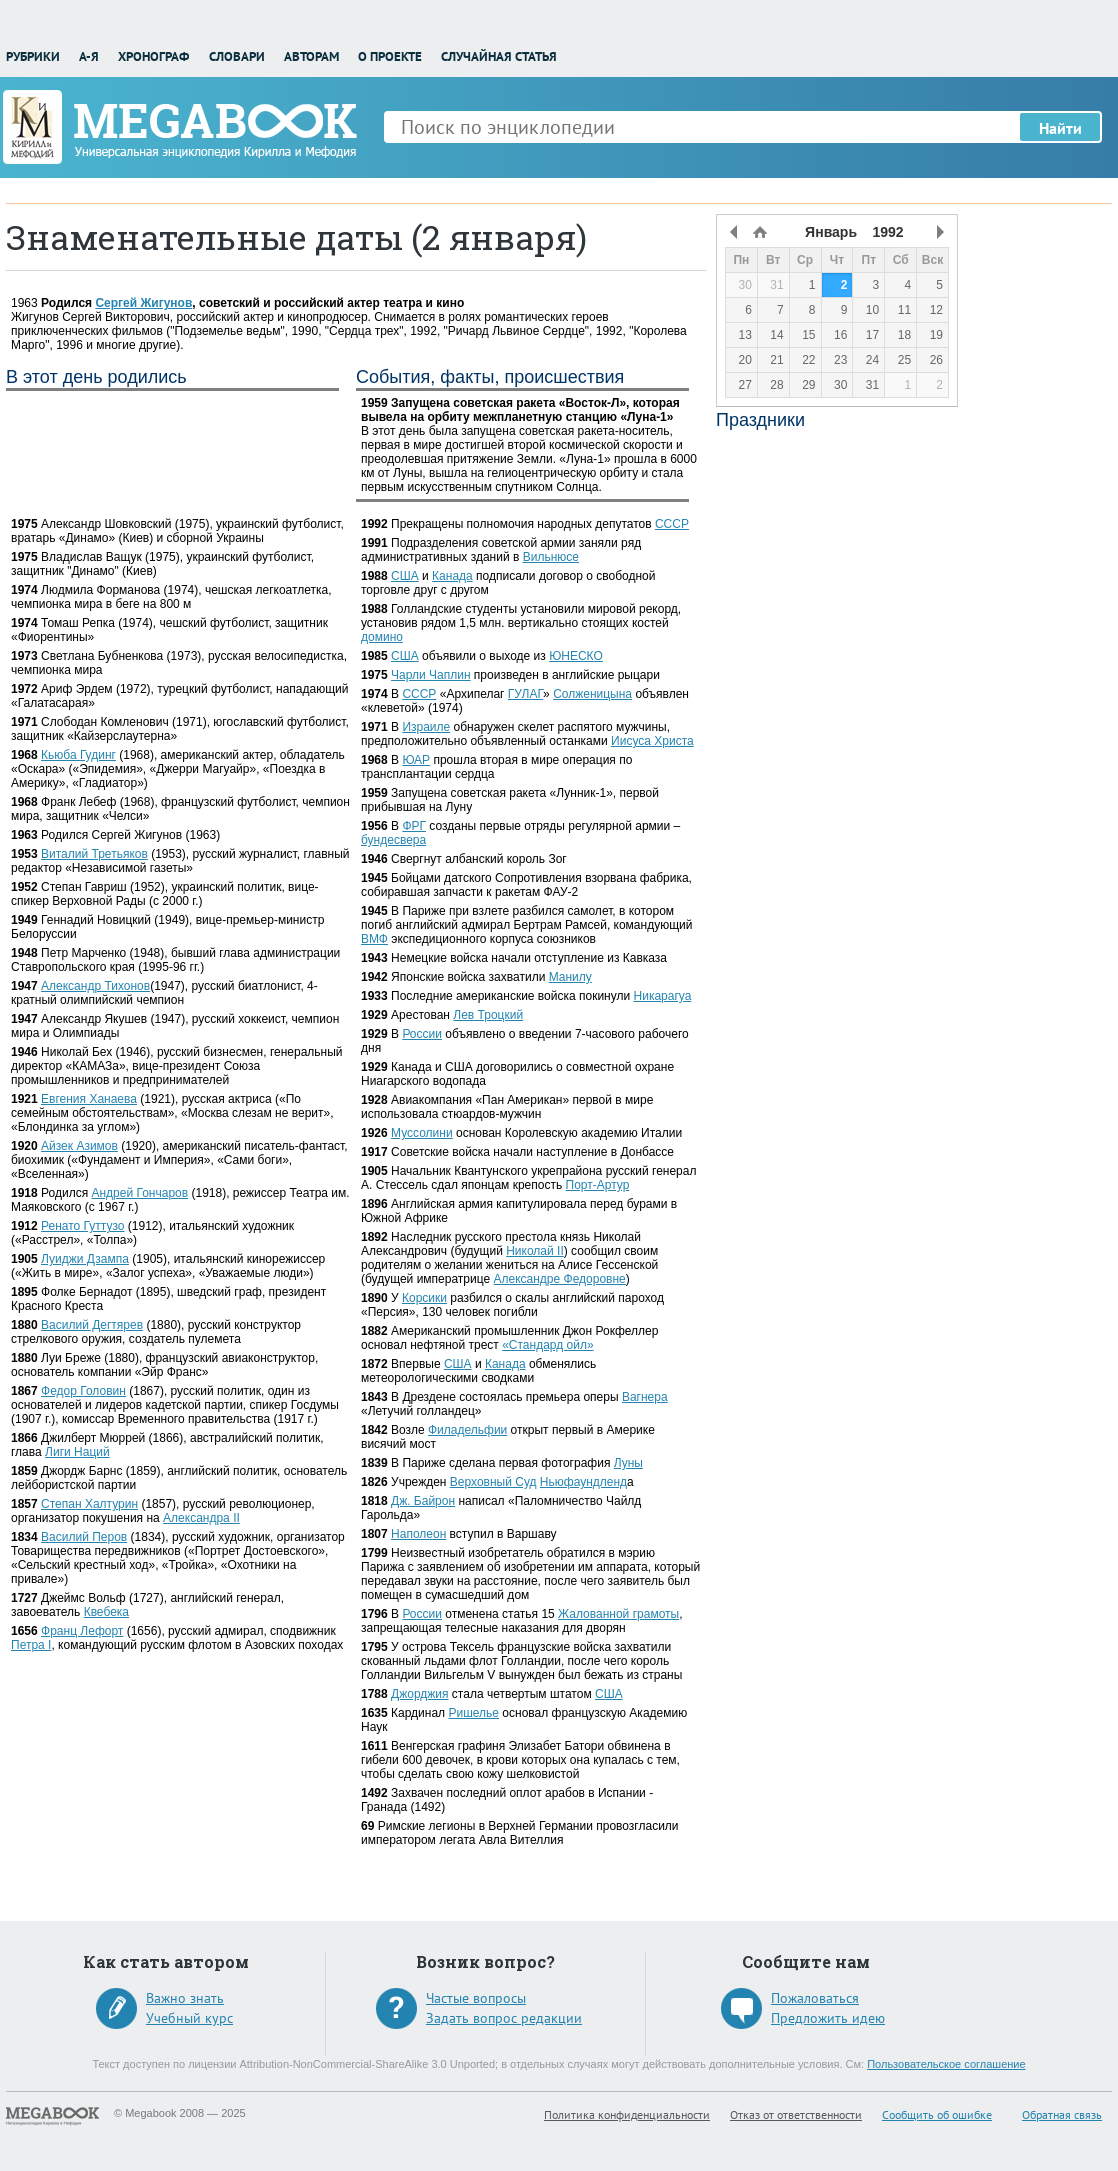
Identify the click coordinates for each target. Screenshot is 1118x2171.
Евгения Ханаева (89, 1099)
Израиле (426, 727)
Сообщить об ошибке (937, 2114)
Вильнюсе (551, 557)
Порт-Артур (598, 1185)
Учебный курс (189, 2018)
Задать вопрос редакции (504, 2018)
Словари (237, 56)
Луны (628, 1463)
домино (382, 637)
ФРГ (414, 826)
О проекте (390, 56)
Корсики (424, 1298)
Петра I (31, 1645)
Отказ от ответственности (796, 2114)
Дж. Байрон (423, 1501)
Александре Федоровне (560, 1279)
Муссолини (422, 1133)
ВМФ (374, 939)
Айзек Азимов (79, 1146)
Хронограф (153, 56)
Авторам (311, 56)
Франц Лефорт (82, 1631)
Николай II (535, 1251)
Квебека (106, 1612)
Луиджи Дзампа (85, 1259)
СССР (672, 524)
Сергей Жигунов (143, 303)
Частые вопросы (476, 1998)
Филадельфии (467, 1430)
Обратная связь (1062, 2114)
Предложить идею (828, 2018)
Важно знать (185, 1998)
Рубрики (33, 56)
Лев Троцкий (488, 1015)
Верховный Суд (493, 1482)
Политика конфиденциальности (627, 2114)
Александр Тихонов (95, 986)
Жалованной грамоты (618, 1614)
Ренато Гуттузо (82, 1226)
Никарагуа (663, 996)
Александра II (201, 1518)
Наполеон (418, 1534)
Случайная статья (499, 56)
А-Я (89, 56)
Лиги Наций (77, 1452)
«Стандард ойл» (547, 1345)
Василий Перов (84, 1537)
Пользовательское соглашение (946, 2064)
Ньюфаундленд (583, 1482)
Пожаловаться (815, 1998)
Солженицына (592, 694)
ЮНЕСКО (576, 656)
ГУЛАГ (525, 694)
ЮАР (416, 760)
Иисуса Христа (652, 741)
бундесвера (393, 840)
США (405, 576)
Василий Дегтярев (92, 1325)
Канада (452, 576)
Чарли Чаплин (430, 675)
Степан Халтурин (89, 1504)
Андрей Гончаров (139, 1193)
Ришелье (473, 1713)
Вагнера (645, 1397)
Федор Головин (83, 1391)
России (422, 1034)
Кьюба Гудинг (78, 755)
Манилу (570, 977)
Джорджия (419, 1694)
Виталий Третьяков (94, 854)
